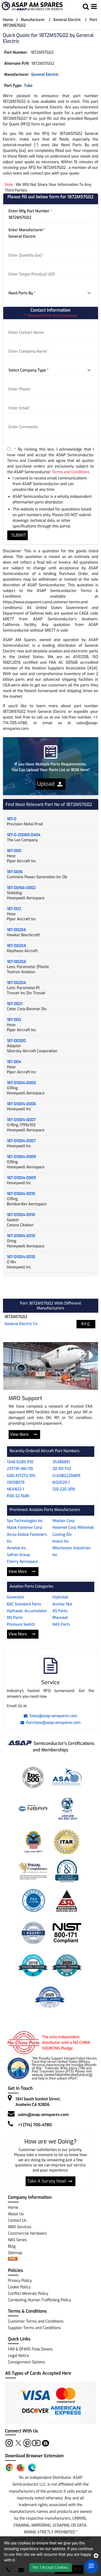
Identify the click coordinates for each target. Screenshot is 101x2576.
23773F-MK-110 (20, 1468)
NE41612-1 (15, 1489)
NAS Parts (61, 1624)
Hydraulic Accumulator (27, 1611)
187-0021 (15, 1003)
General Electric (67, 19)
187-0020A (16, 930)
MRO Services (19, 2227)
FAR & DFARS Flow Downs (30, 2349)
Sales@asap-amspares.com (50, 1716)
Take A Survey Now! (49, 2181)
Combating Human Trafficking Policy (39, 2300)
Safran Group (18, 1554)
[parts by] (50, 293)
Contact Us (17, 2220)
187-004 (14, 1061)
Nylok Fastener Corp (24, 1527)
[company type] (50, 370)
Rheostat (60, 1617)
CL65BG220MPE (67, 1475)
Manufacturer (33, 19)
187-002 (14, 908)
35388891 (61, 1462)
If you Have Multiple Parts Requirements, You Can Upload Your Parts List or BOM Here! (50, 767)
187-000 (14, 850)
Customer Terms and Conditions (36, 2321)
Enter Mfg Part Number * (30, 211)
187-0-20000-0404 (24, 835)
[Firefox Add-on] (20, 2467)
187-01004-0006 (21, 1082)
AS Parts (60, 1611)
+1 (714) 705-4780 (35, 2125)
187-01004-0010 (21, 1193)
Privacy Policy (20, 2280)
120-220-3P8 (64, 1489)
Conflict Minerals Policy (28, 2293)
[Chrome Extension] (9, 2467)
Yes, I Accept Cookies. (50, 2567)
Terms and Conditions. (71, 472)
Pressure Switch (21, 1624)
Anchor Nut (62, 1604)
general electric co (21, 1323)
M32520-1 (61, 1482)
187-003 (14, 1019)
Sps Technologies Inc (25, 1520)
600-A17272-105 (21, 1475)
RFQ (85, 1324)
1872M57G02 (16, 1316)
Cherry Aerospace (22, 1561)
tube (28, 85)
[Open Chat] (91, 2566)
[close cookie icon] (96, 2556)
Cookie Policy (19, 2287)
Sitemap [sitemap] (17, 2252)
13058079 (16, 1482)
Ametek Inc (17, 1548)
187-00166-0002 (21, 887)
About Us (16, 2214)
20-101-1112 (62, 1468)
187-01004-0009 (21, 1156)
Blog (12, 2246)
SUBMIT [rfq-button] (17, 535)
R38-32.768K (18, 1496)
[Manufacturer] (50, 236)
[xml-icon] (13, 2259)
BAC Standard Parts (24, 1604)
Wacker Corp (64, 1520)
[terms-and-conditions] (9, 449)
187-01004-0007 (21, 1119)
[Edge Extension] (32, 2467)
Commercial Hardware (27, 2233)
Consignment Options (26, 2362)
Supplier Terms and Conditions (34, 2327)
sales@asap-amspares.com (43, 2114)
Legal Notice (18, 2355)
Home (8, 19)
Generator (16, 1597)
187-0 (11, 819)
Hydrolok (60, 1597)
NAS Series (17, 2239)
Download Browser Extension (34, 2456)
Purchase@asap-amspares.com (50, 1722)
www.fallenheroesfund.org (68, 2074)
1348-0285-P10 (20, 1462)
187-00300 (16, 1040)
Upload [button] (50, 784)
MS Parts (15, 1617)
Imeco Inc (61, 1541)
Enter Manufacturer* (27, 230)
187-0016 (15, 871)
